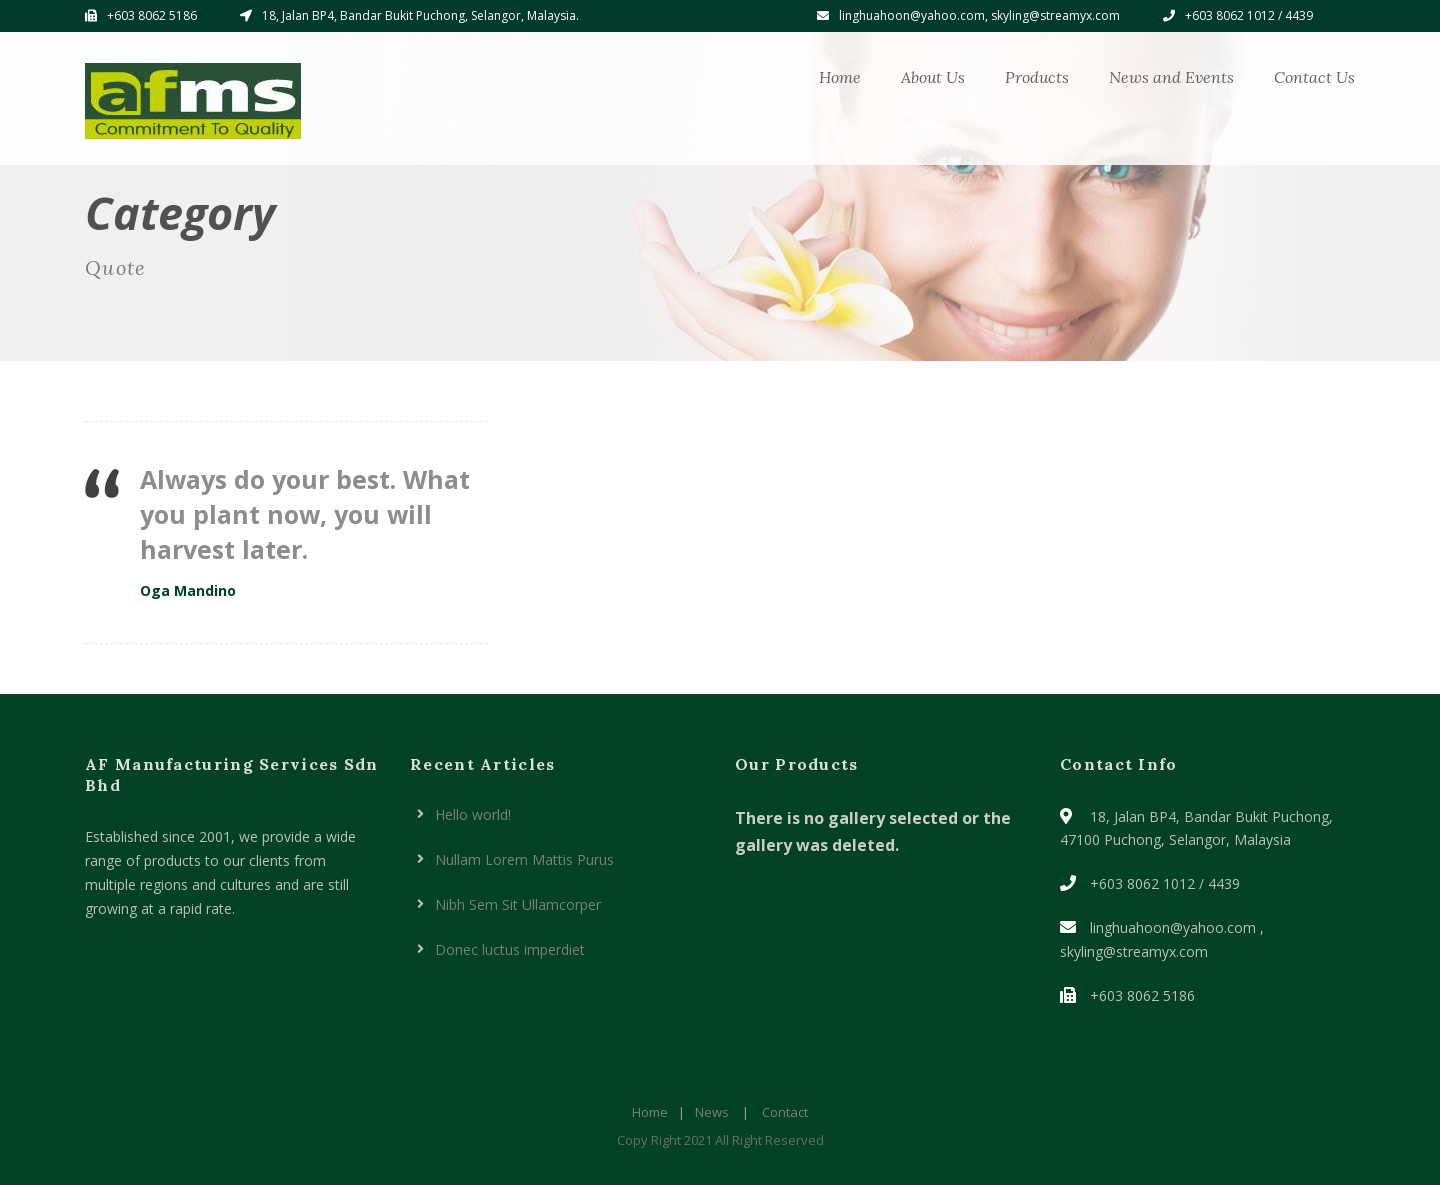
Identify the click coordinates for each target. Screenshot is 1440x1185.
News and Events (1171, 77)
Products (1037, 77)
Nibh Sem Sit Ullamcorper (518, 904)
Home (840, 77)
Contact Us (1314, 77)
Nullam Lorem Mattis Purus (524, 859)
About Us (933, 77)
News (712, 1112)
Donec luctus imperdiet (510, 949)
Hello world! (473, 814)
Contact (785, 1112)
